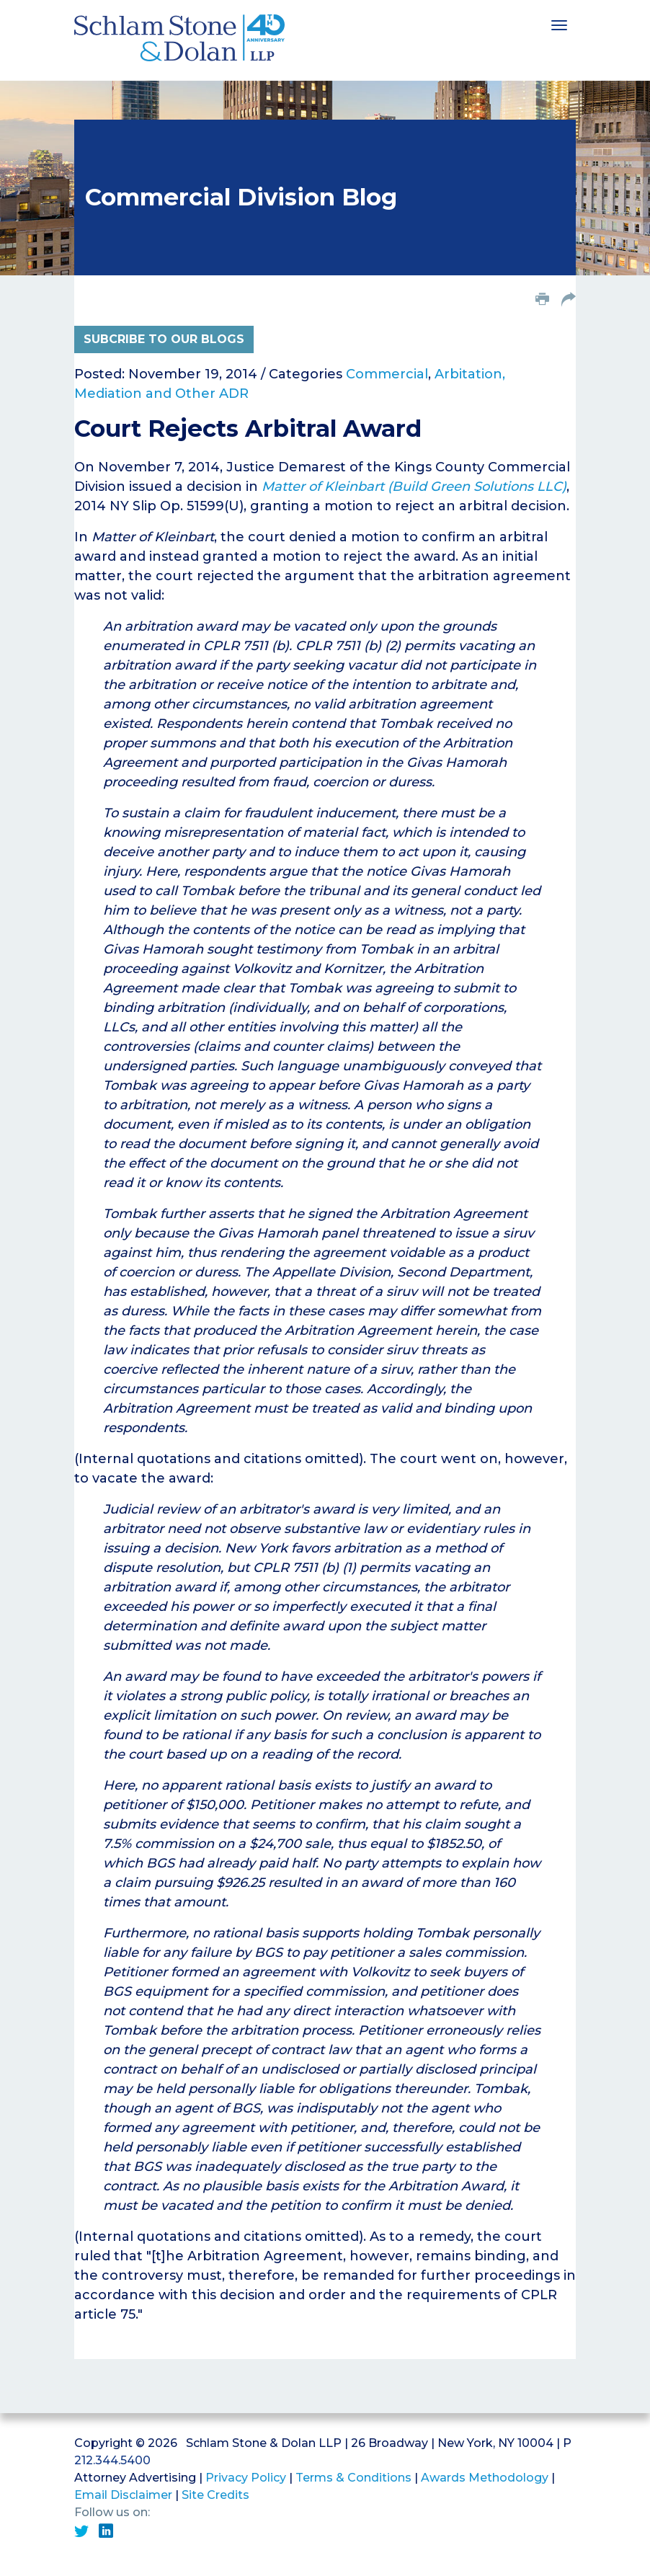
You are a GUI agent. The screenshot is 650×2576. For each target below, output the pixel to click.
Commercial (387, 374)
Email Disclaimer (123, 2495)
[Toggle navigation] (559, 23)
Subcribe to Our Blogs (164, 339)
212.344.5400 (112, 2460)
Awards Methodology (484, 2477)
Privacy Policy (245, 2477)
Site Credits (215, 2495)
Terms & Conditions (353, 2477)
